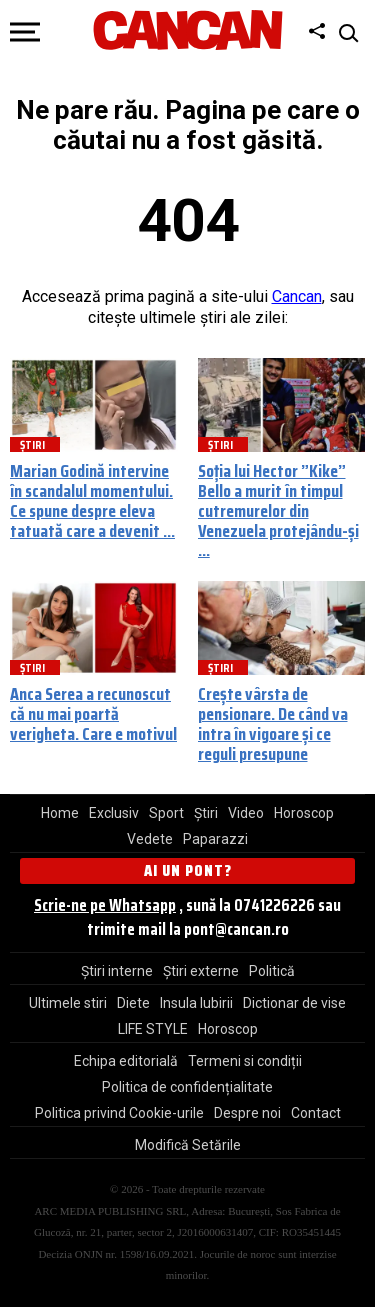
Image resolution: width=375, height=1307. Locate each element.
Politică (272, 971)
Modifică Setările (188, 1145)
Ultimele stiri (68, 1003)
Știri (206, 813)
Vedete (150, 839)
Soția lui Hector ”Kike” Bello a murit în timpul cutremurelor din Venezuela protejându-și (278, 500)
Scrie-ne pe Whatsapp (105, 905)
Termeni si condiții (245, 1061)
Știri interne (117, 971)
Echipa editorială (126, 1061)
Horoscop (304, 813)
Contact (316, 1113)
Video (246, 813)
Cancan (297, 296)
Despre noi (247, 1113)
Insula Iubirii (196, 1003)
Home (60, 813)
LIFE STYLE (153, 1029)
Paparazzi (215, 839)
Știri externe (201, 971)
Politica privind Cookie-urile (119, 1113)
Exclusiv (114, 813)
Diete (133, 1003)
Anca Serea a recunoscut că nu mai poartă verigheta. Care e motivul (93, 714)
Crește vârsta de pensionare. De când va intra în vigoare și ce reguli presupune (273, 723)
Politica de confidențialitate (187, 1087)
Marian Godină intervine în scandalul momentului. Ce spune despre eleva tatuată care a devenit (91, 500)
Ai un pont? (188, 870)
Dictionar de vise (294, 1003)
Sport (166, 813)
